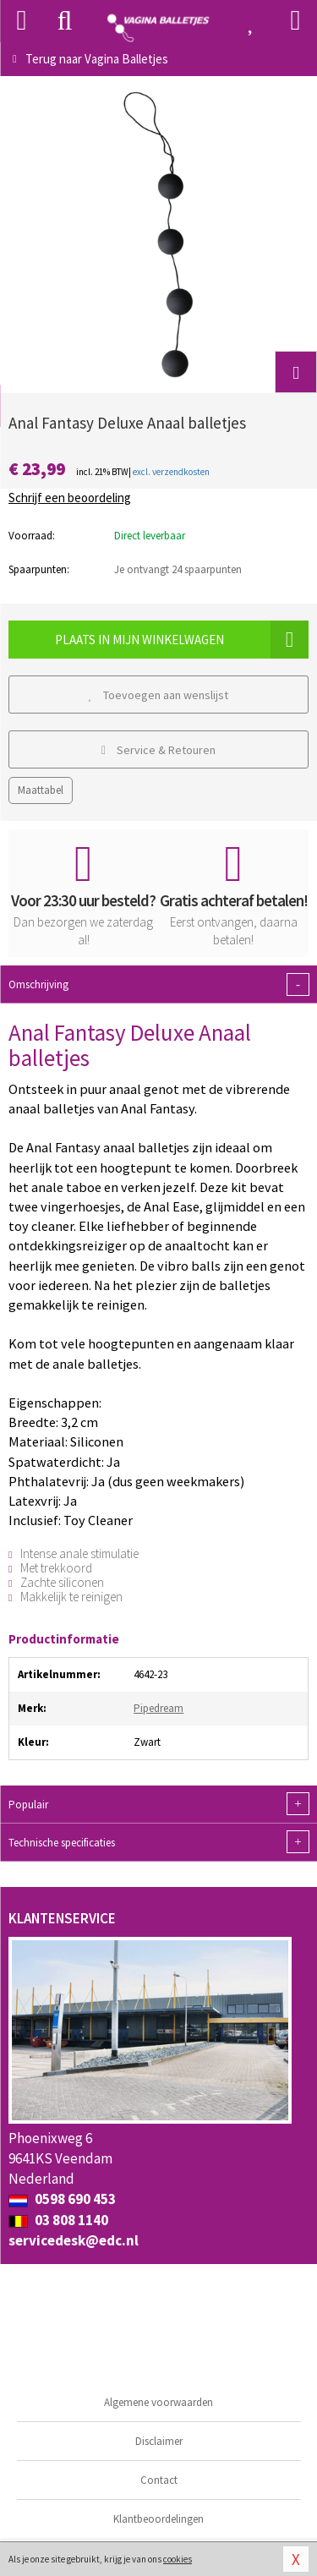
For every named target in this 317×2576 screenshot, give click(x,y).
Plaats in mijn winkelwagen (182, 640)
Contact (159, 2480)
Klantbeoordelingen (158, 2519)
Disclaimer (159, 2441)
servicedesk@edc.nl (73, 2240)
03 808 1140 (58, 2220)
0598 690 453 (62, 2199)
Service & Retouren (158, 749)
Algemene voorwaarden (158, 2402)
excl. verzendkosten (171, 472)
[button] (296, 372)
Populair (158, 1803)
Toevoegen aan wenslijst (159, 695)
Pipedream (158, 1708)
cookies (177, 2559)
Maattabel (40, 790)
